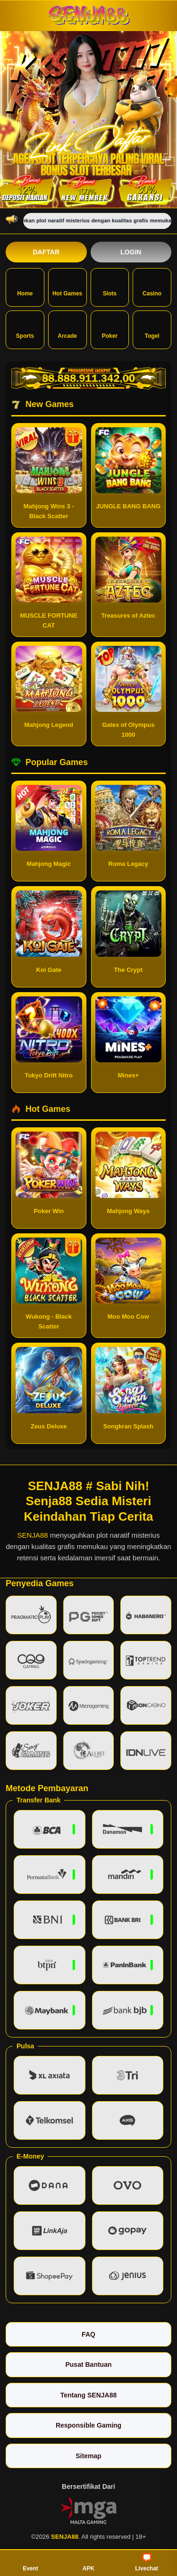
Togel (152, 328)
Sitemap (88, 2456)
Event (30, 2562)
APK (88, 2562)
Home (25, 286)
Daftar (46, 252)
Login (130, 252)
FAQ (88, 2334)
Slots (110, 286)
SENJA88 (32, 1535)
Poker (110, 328)
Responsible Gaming (88, 2425)
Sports (25, 328)
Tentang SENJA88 (88, 2395)
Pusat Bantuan (88, 2364)
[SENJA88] (89, 15)
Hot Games (67, 286)
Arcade (67, 328)
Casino (152, 286)
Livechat (146, 2562)
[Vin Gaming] (88, 2510)
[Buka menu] (14, 15)
